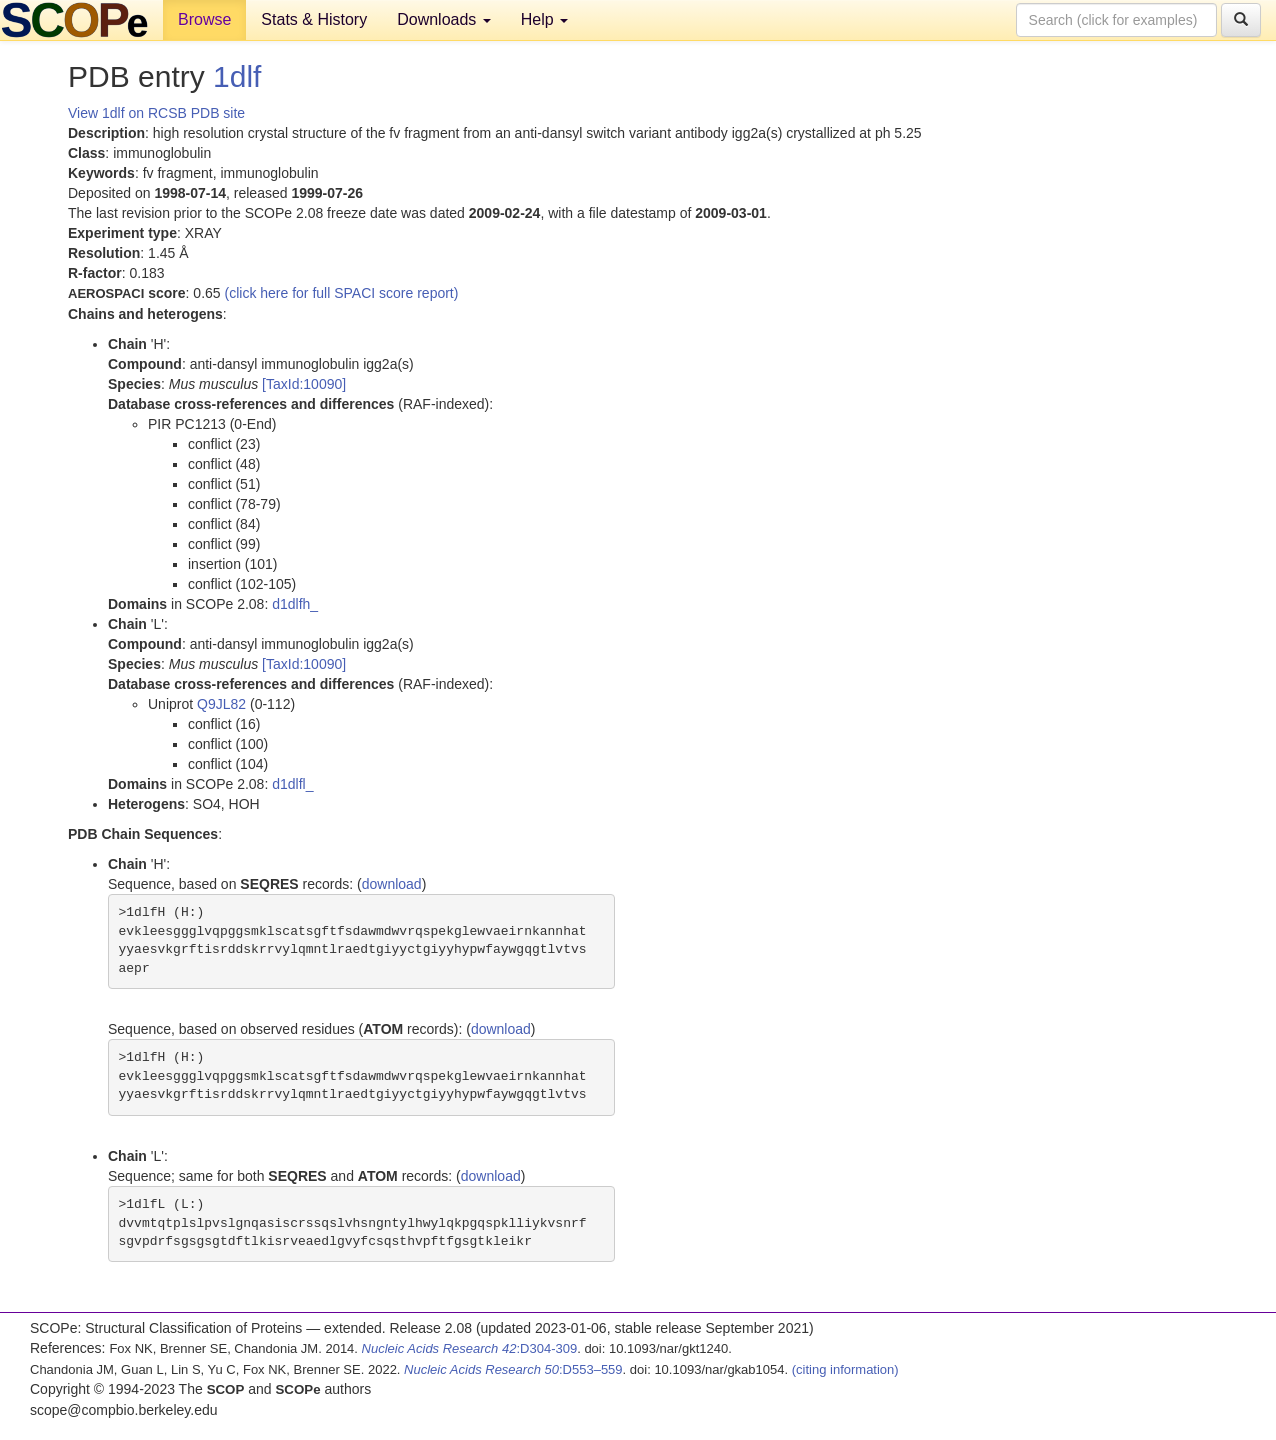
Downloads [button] (444, 19)
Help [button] (544, 19)
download (392, 884)
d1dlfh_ (295, 604)
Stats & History (314, 19)
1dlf (237, 76)
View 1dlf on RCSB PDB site (156, 113)
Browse (204, 19)
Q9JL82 (221, 704)
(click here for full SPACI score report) (342, 293)
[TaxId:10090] (304, 384)
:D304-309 (470, 1348)
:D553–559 (513, 1369)
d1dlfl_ (292, 784)
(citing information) (845, 1369)
